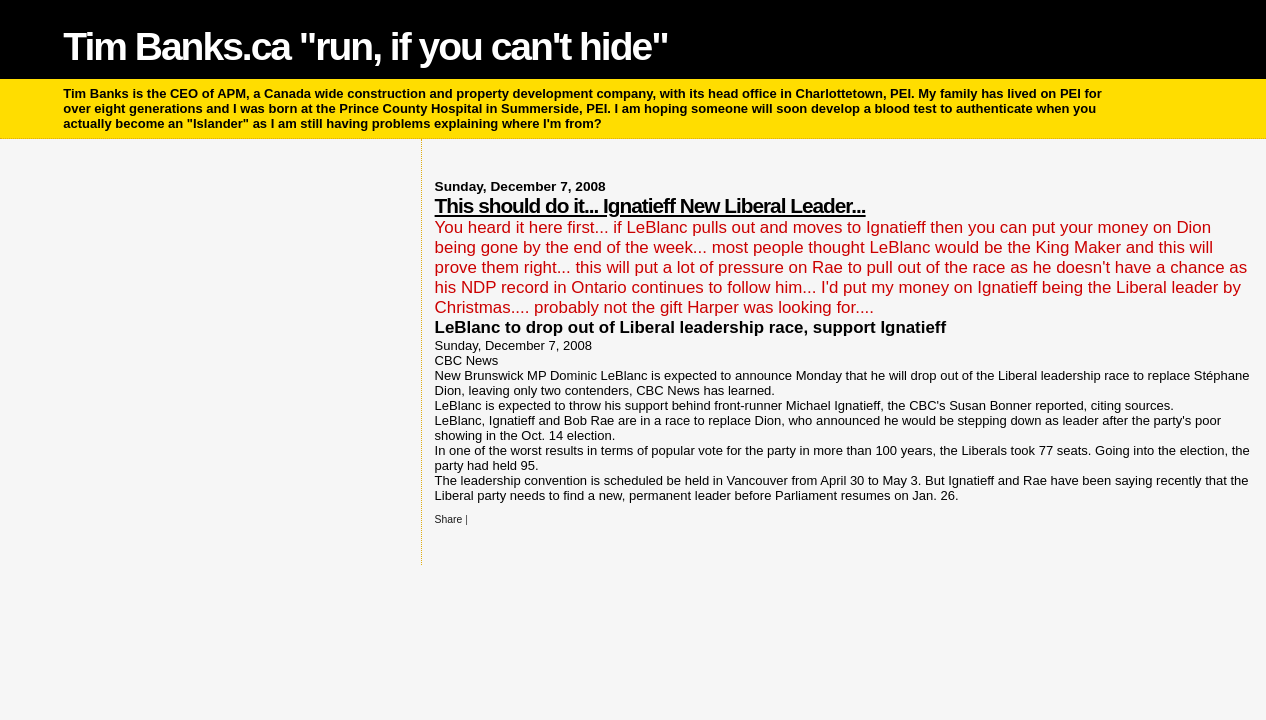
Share (449, 519)
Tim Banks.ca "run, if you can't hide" (365, 46)
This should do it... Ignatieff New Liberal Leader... (650, 205)
